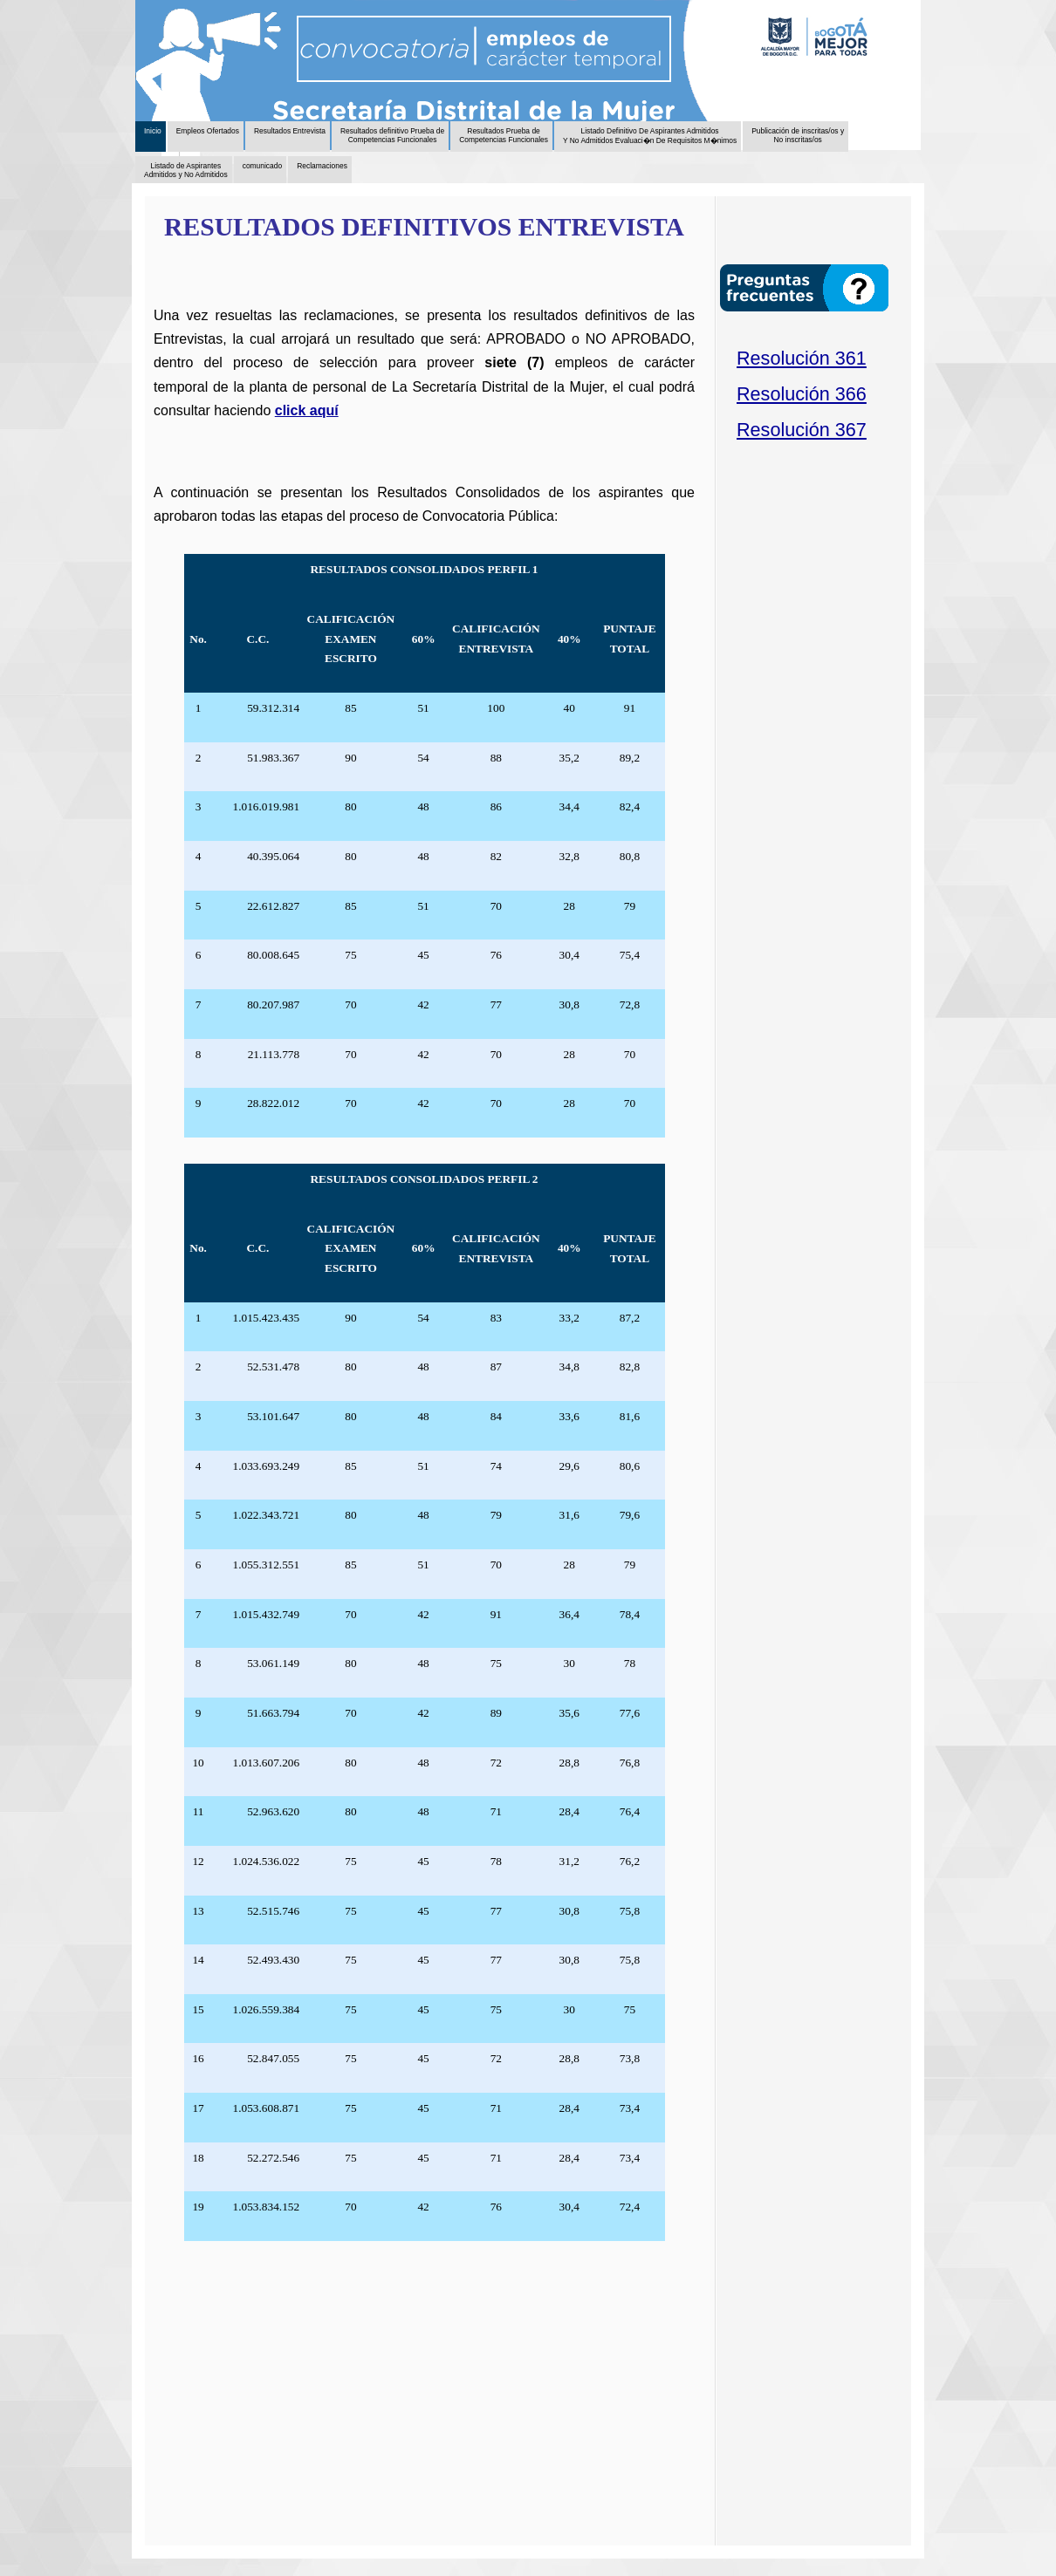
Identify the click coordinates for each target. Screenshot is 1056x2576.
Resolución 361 (802, 358)
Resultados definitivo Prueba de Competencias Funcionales (392, 135)
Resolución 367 (802, 430)
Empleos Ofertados (207, 130)
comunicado (263, 165)
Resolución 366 (802, 394)
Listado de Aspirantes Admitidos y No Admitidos (186, 170)
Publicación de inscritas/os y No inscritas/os (797, 135)
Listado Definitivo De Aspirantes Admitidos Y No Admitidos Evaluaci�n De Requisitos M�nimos (650, 135)
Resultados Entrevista (290, 130)
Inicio (152, 130)
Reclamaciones (322, 165)
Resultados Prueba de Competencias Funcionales (503, 135)
